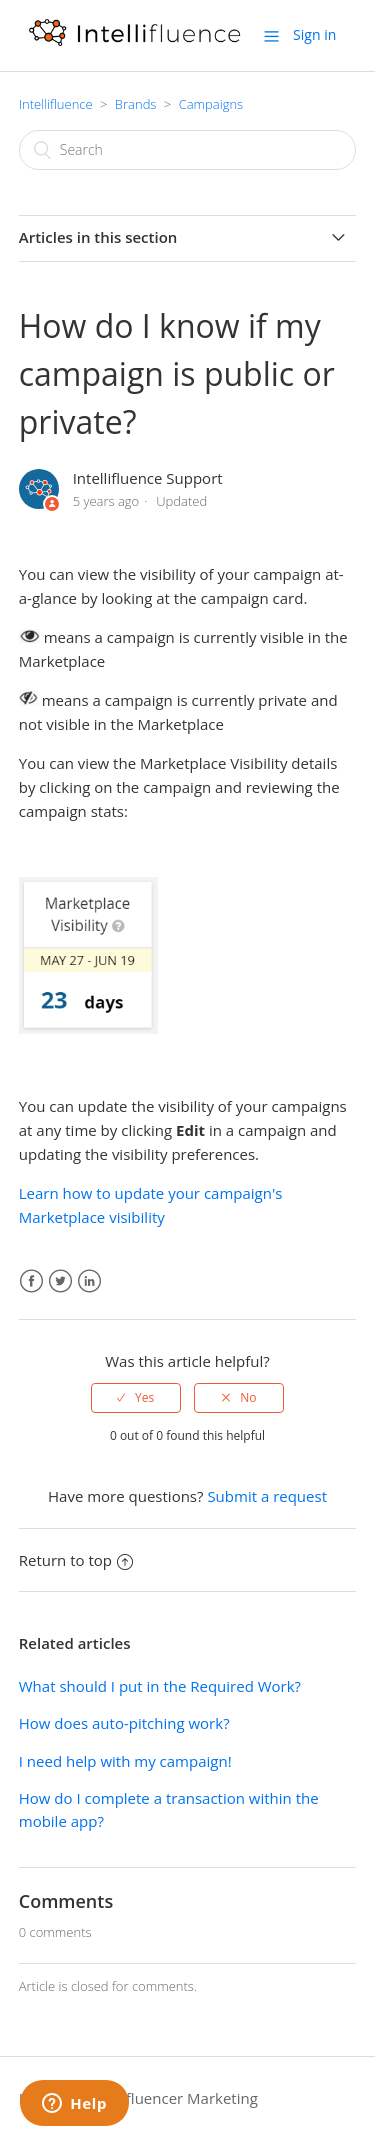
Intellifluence (56, 104)
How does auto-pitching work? (124, 1723)
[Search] (188, 150)
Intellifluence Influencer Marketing (138, 2098)
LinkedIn (89, 1281)
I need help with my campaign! (125, 1761)
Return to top (76, 1560)
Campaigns (211, 104)
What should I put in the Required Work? (160, 1686)
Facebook (31, 1281)
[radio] (136, 1398)
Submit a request (267, 1496)
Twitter (60, 1281)
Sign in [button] (314, 34)
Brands (136, 104)
